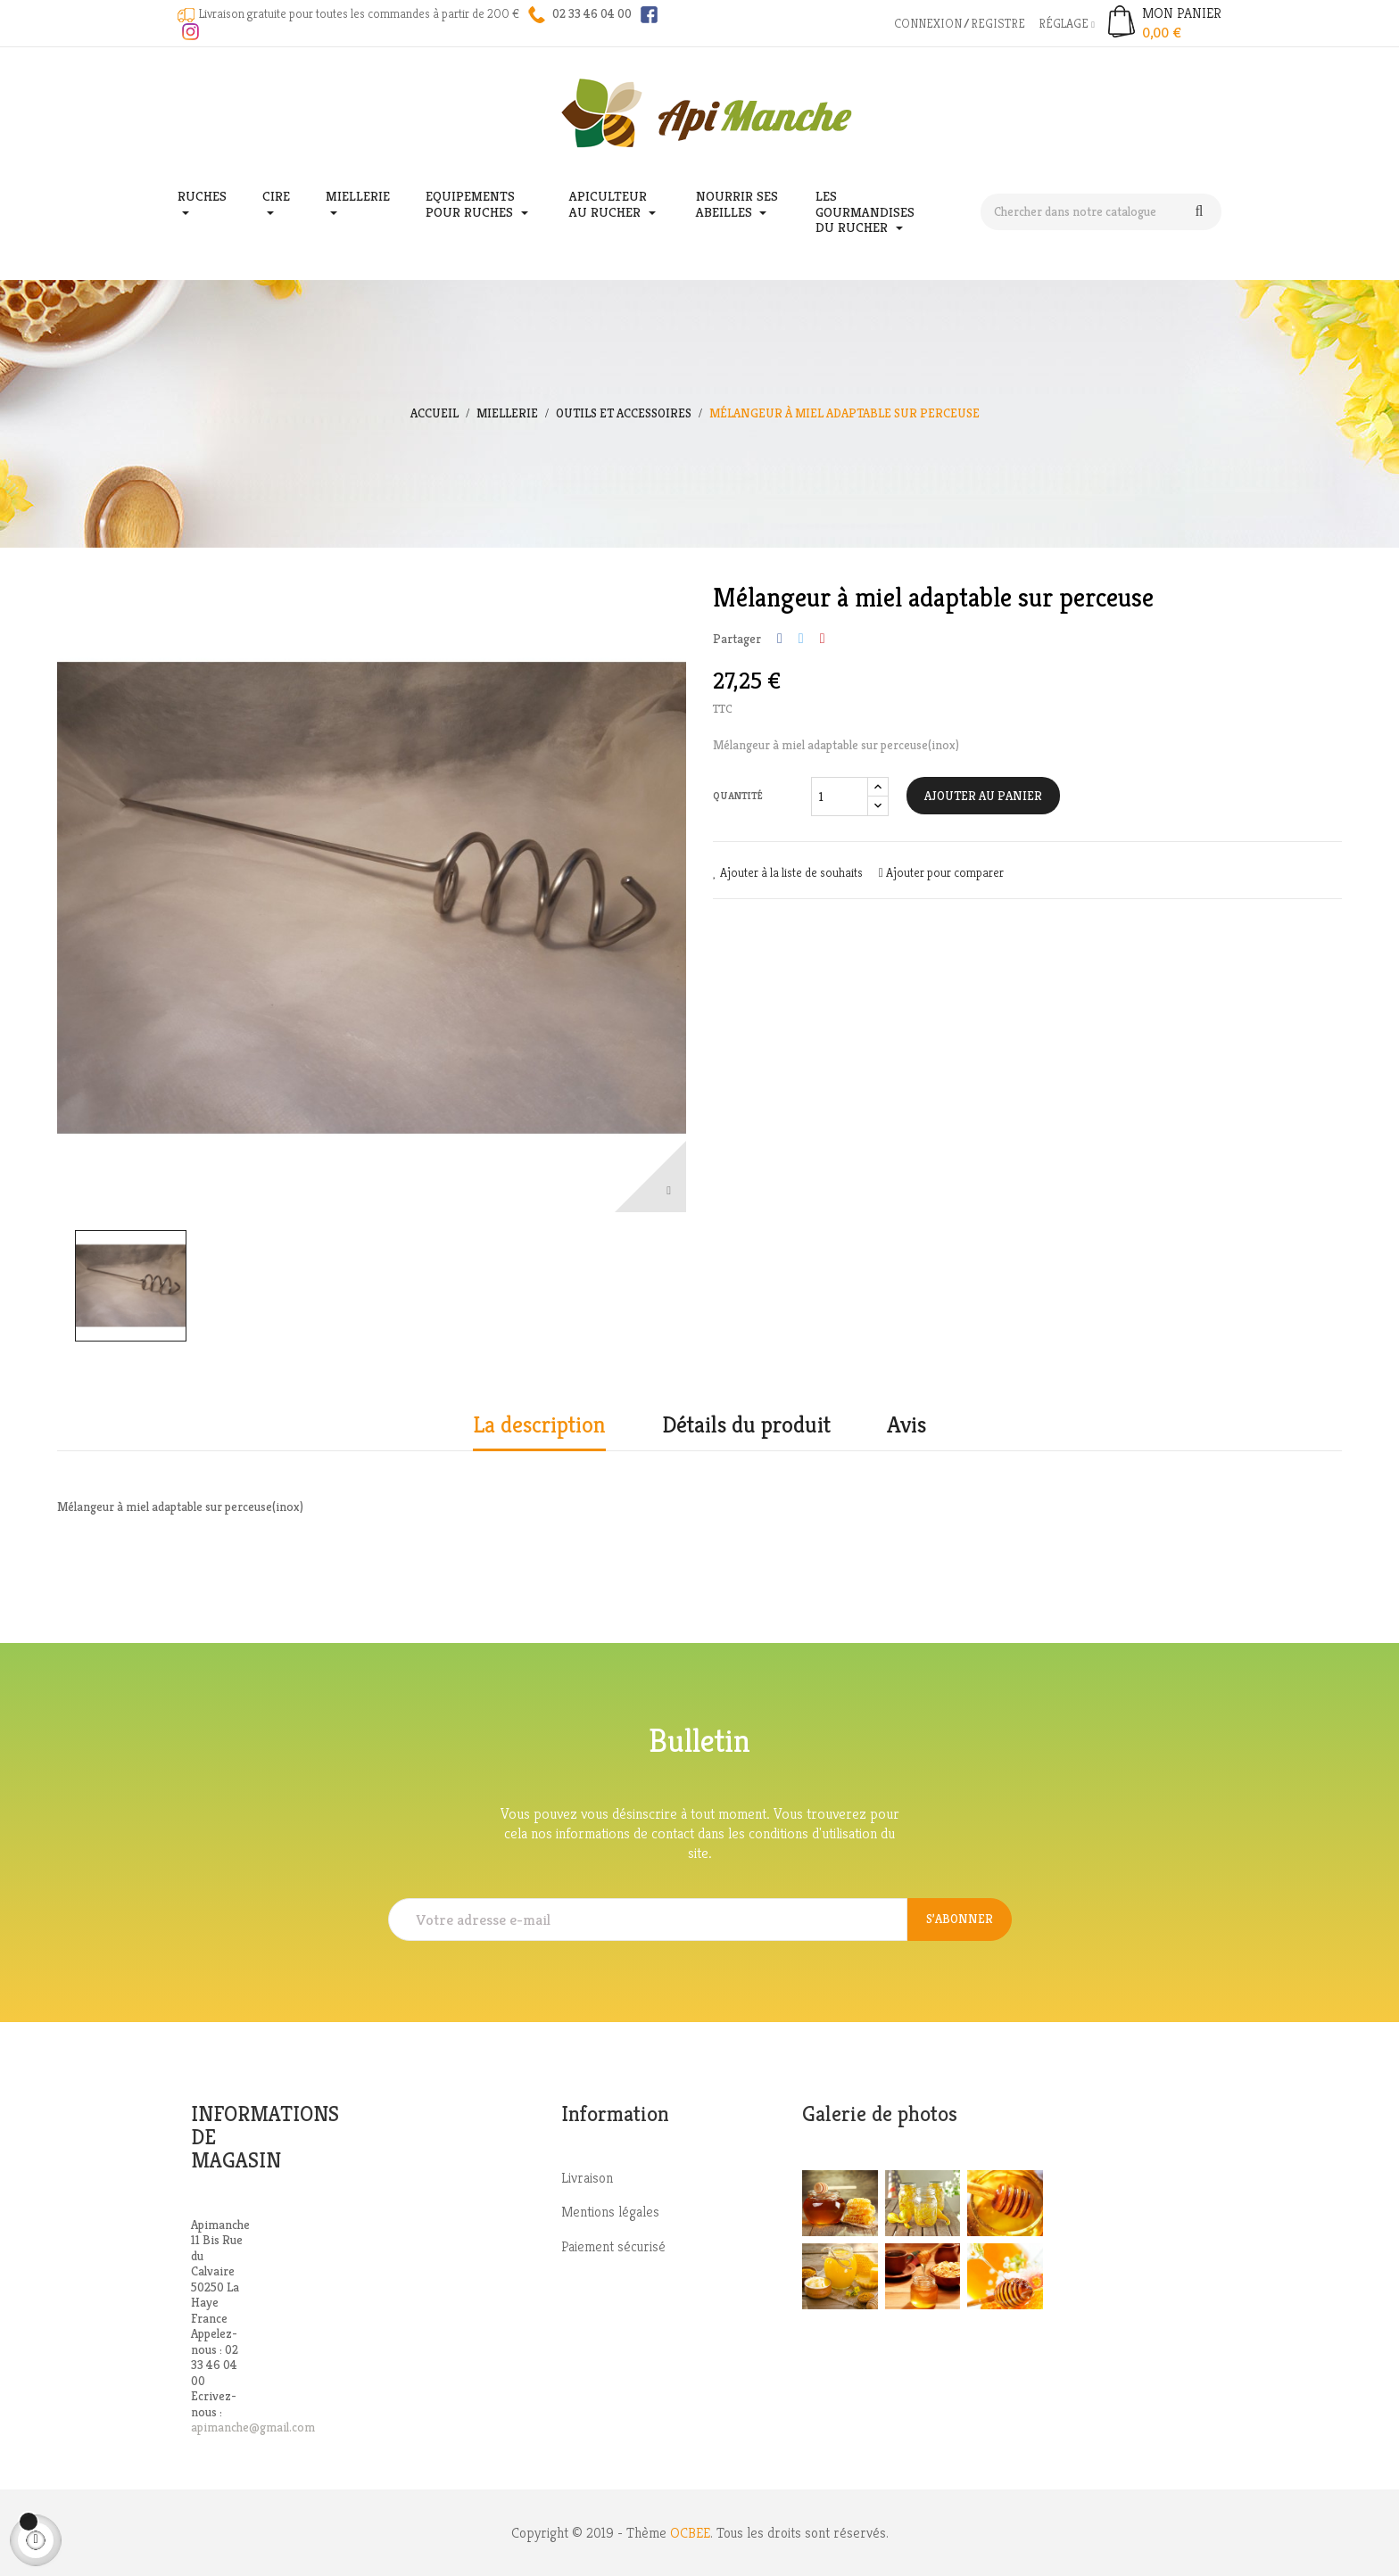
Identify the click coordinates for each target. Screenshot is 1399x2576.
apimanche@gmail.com (253, 2427)
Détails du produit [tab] (746, 1425)
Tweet (801, 639)
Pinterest (822, 639)
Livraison (587, 2177)
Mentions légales (610, 2211)
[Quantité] (839, 796)
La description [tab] (539, 1425)
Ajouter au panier (983, 796)
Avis (906, 1425)
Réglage (1067, 23)
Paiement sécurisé (613, 2246)
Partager (779, 639)
